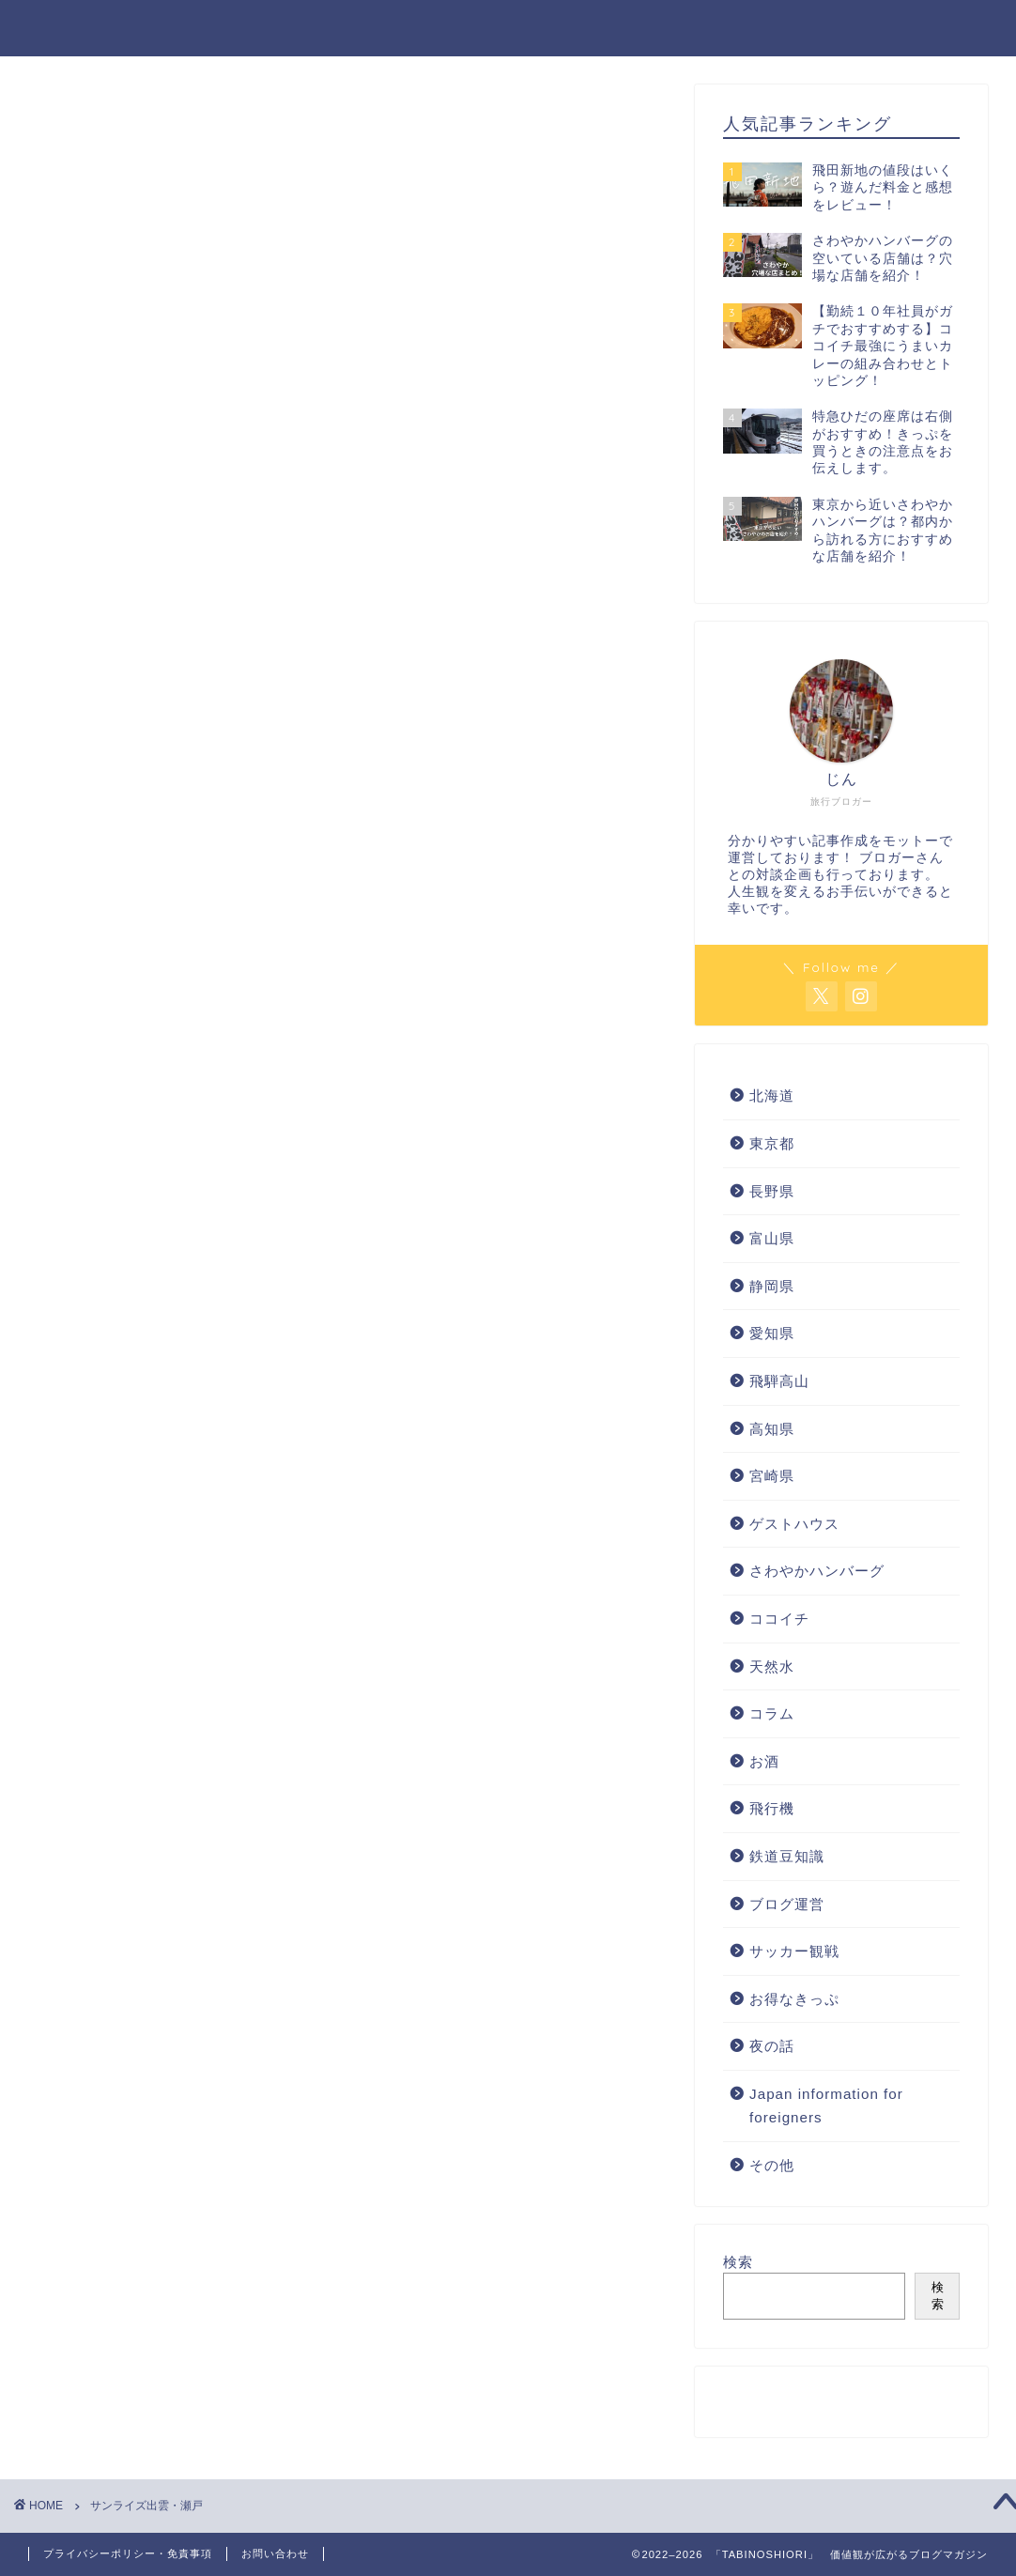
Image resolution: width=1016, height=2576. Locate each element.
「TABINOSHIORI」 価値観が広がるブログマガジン (507, 26)
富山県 (771, 1238)
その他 (771, 2165)
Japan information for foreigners (826, 2106)
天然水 (771, 1666)
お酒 (764, 1761)
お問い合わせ (275, 2553)
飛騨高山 (779, 1381)
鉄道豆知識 (786, 1856)
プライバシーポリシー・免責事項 (127, 2553)
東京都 (771, 1143)
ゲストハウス (794, 1524)
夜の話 (771, 2046)
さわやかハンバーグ (817, 1571)
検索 (738, 2262)
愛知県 (771, 1333)
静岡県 (771, 1286)
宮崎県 (771, 1476)
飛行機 (771, 1808)
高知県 (771, 1429)
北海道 (771, 1095)
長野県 (771, 1191)
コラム (771, 1713)
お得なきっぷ (794, 1999)
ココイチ (779, 1619)
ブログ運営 (786, 1904)
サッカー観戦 (794, 1951)
